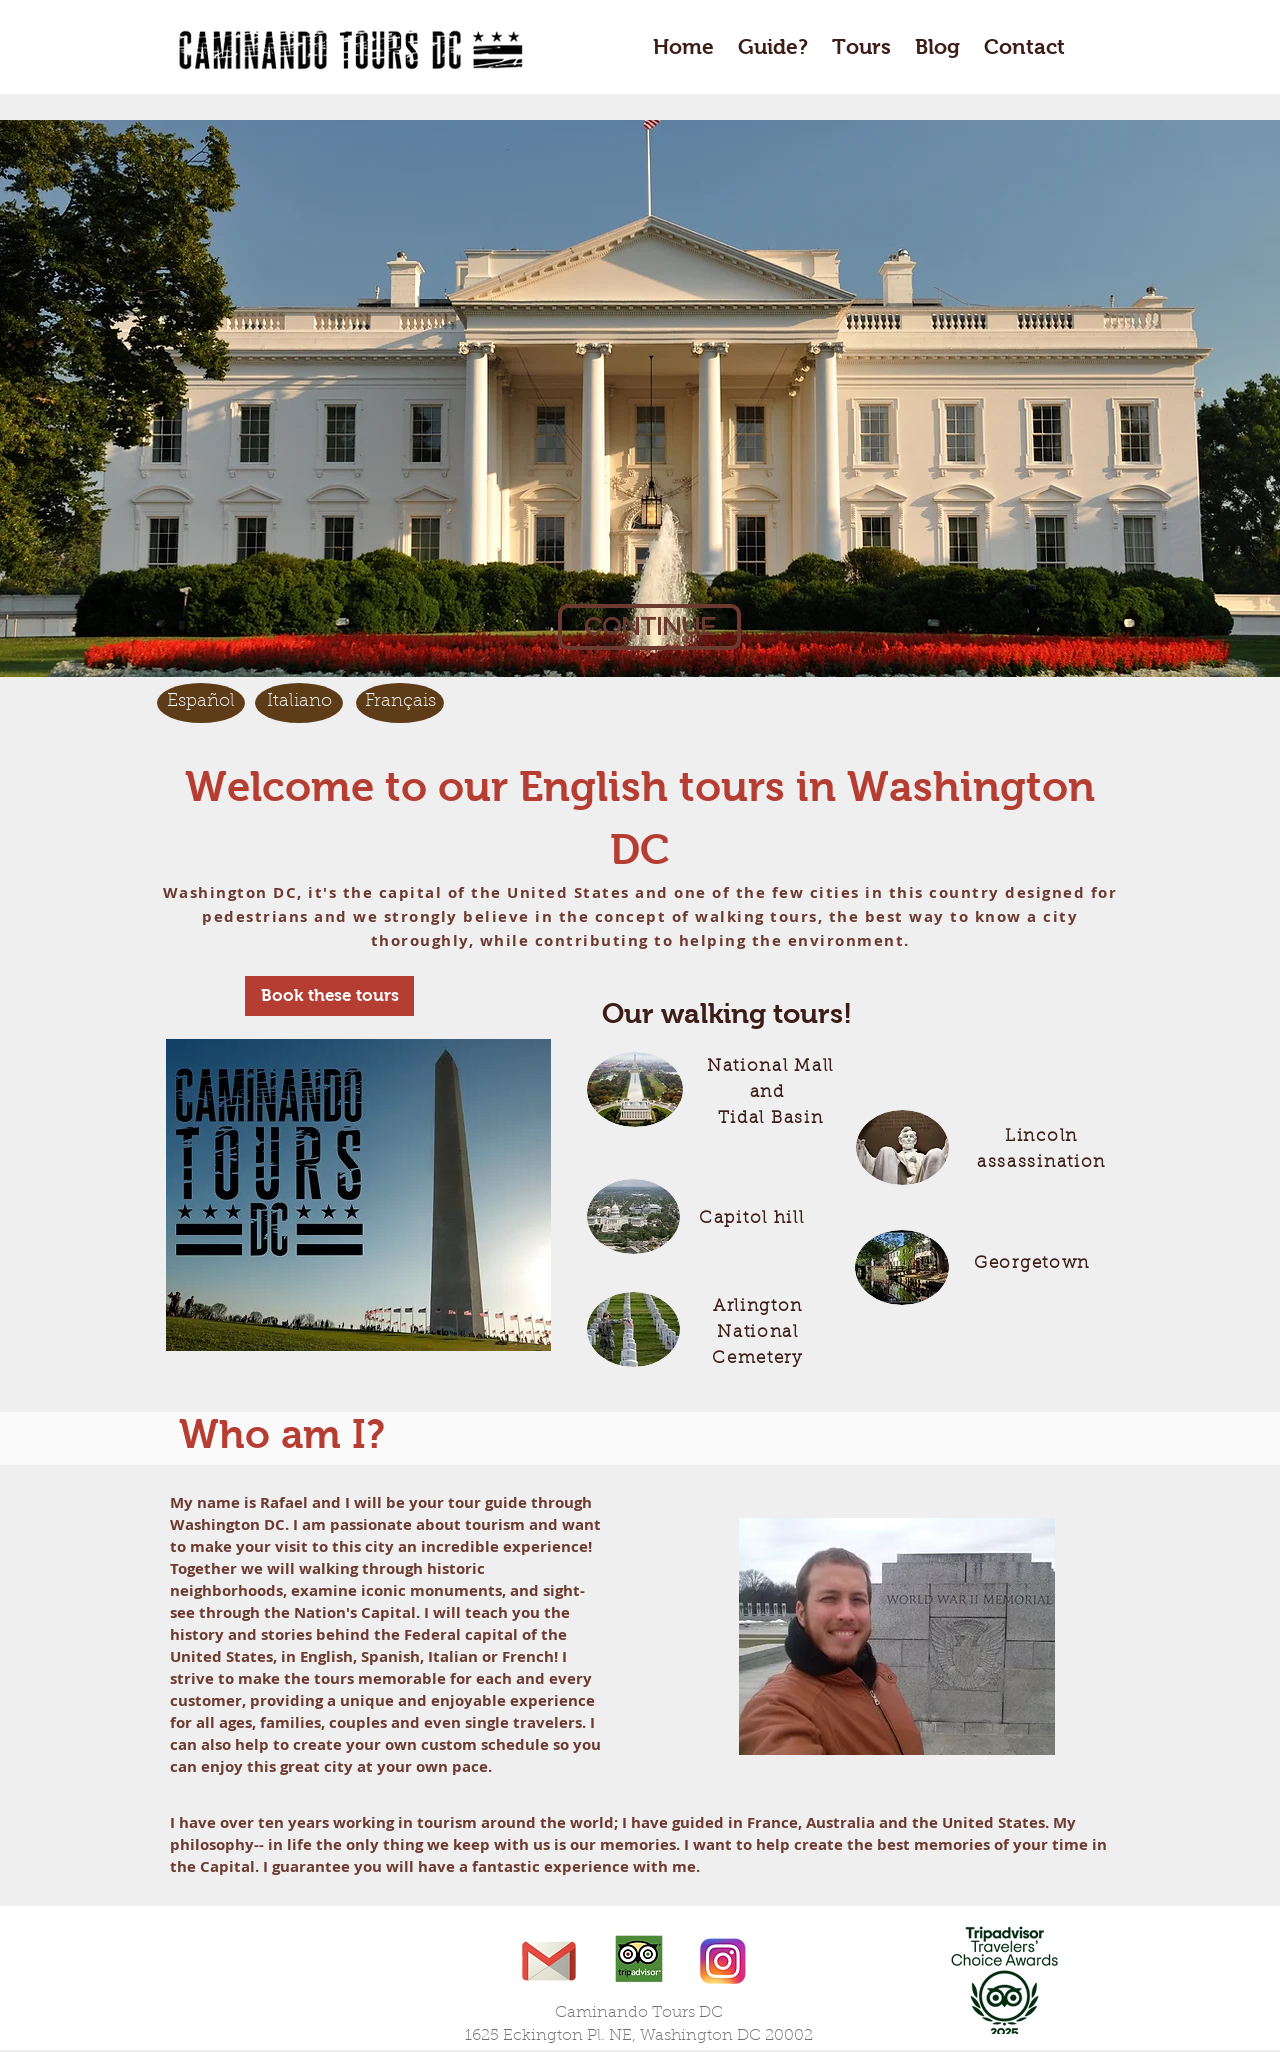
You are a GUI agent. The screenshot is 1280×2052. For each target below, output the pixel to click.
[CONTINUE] (649, 627)
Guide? (773, 46)
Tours (864, 46)
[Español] (201, 703)
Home (683, 46)
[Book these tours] (329, 996)
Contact (1024, 46)
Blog (937, 46)
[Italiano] (299, 703)
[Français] (400, 703)
